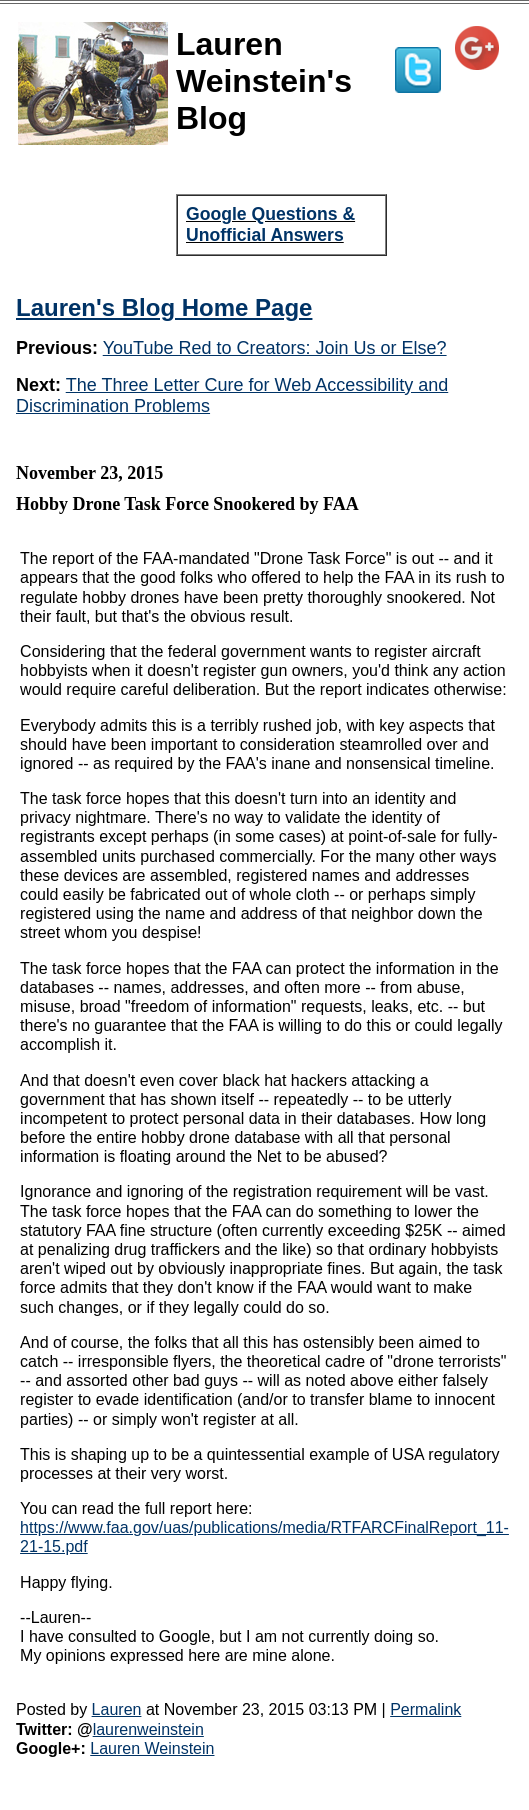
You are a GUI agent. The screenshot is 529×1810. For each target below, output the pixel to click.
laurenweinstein (148, 1729)
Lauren (117, 1709)
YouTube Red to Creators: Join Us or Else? (275, 348)
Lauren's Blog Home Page (164, 307)
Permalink (425, 1709)
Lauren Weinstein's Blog (264, 81)
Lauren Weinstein (152, 1748)
